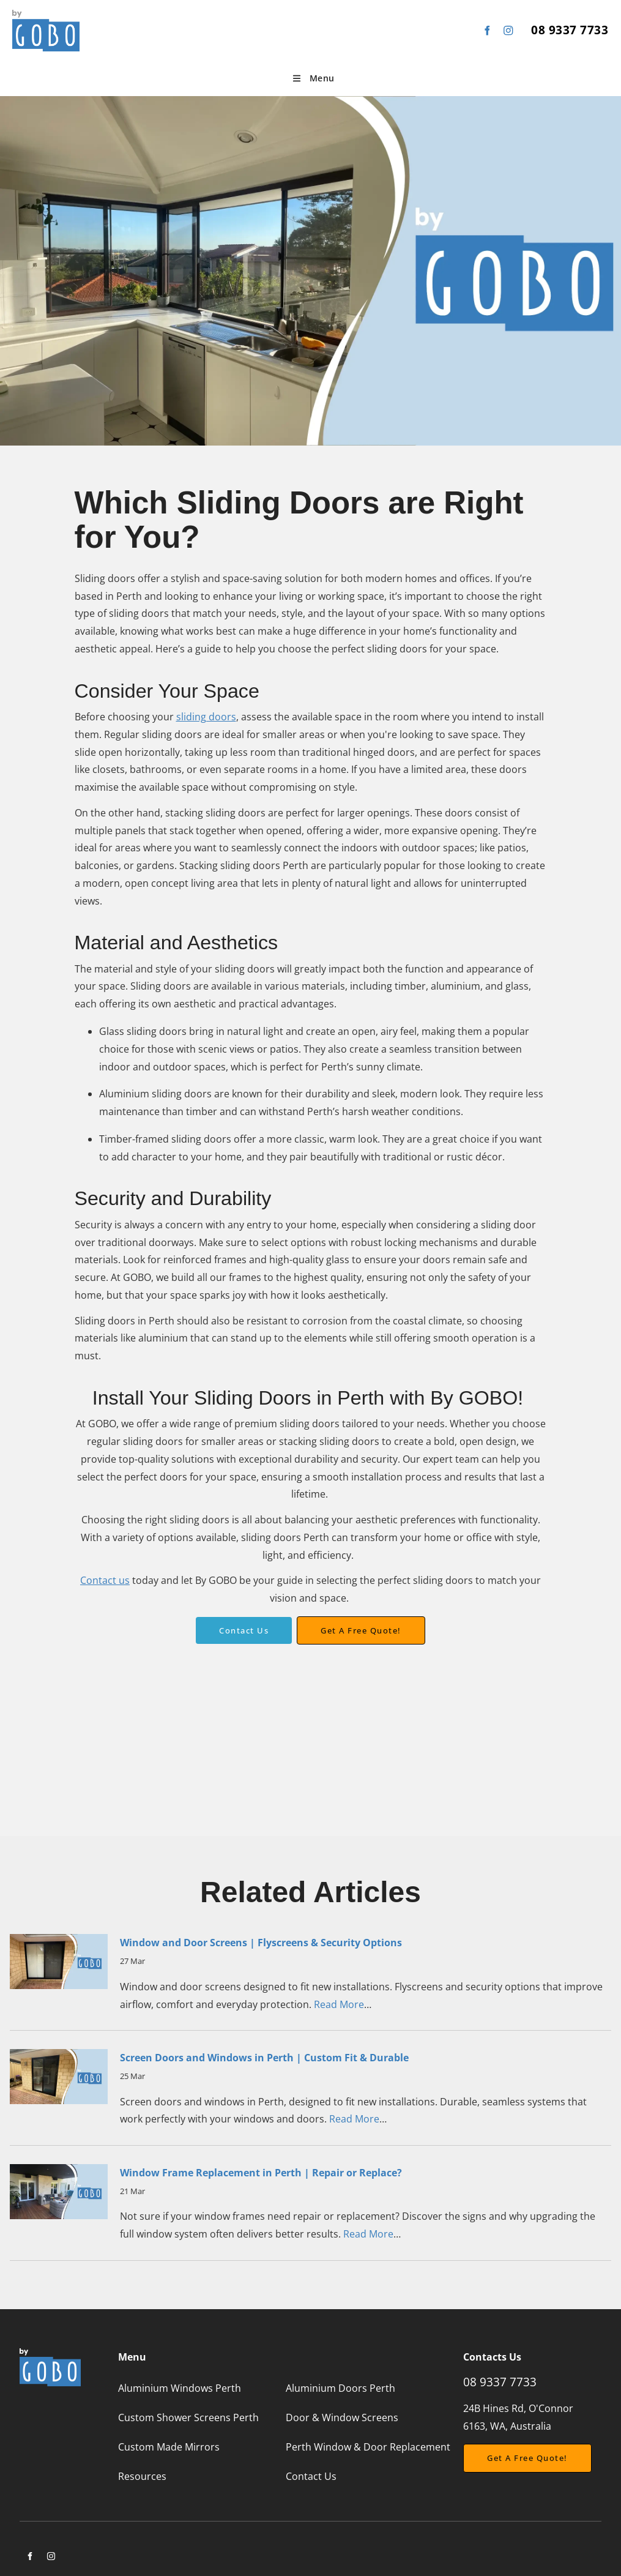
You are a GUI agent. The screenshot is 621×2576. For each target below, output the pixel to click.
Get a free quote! (361, 1624)
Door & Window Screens (342, 2417)
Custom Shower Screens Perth (188, 2417)
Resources (142, 2476)
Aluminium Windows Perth (179, 2388)
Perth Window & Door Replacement (368, 2447)
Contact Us (244, 1625)
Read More (339, 2004)
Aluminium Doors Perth (340, 2388)
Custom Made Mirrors (169, 2447)
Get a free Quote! (503, 2452)
